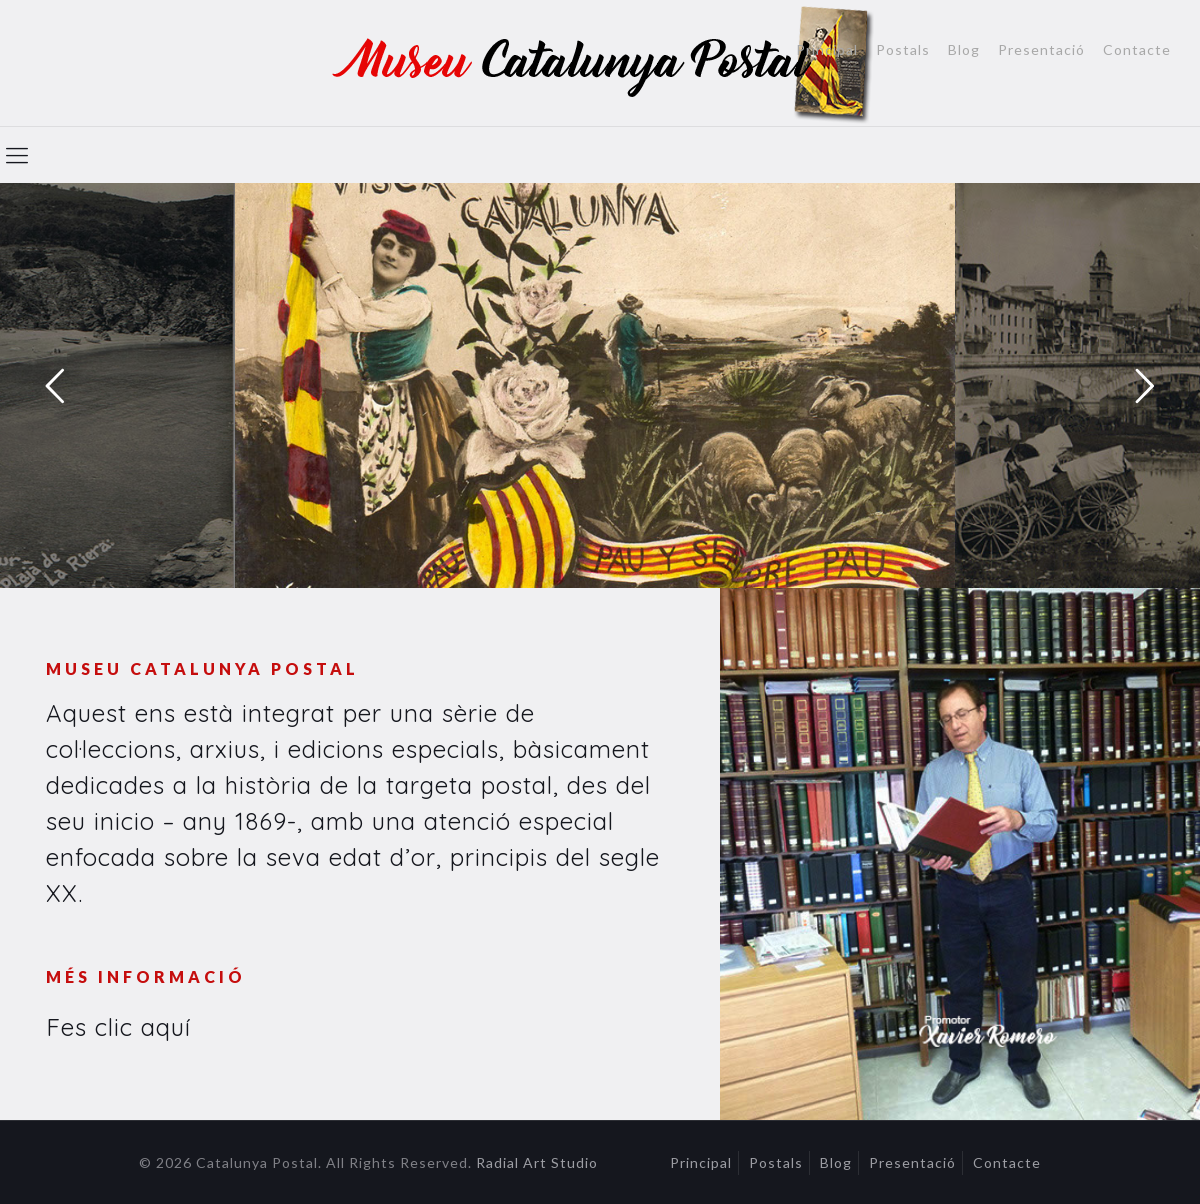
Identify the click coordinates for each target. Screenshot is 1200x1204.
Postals (903, 50)
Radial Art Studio (537, 1162)
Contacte (1137, 50)
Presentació (1041, 50)
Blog (964, 50)
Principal (827, 50)
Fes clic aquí (118, 1027)
